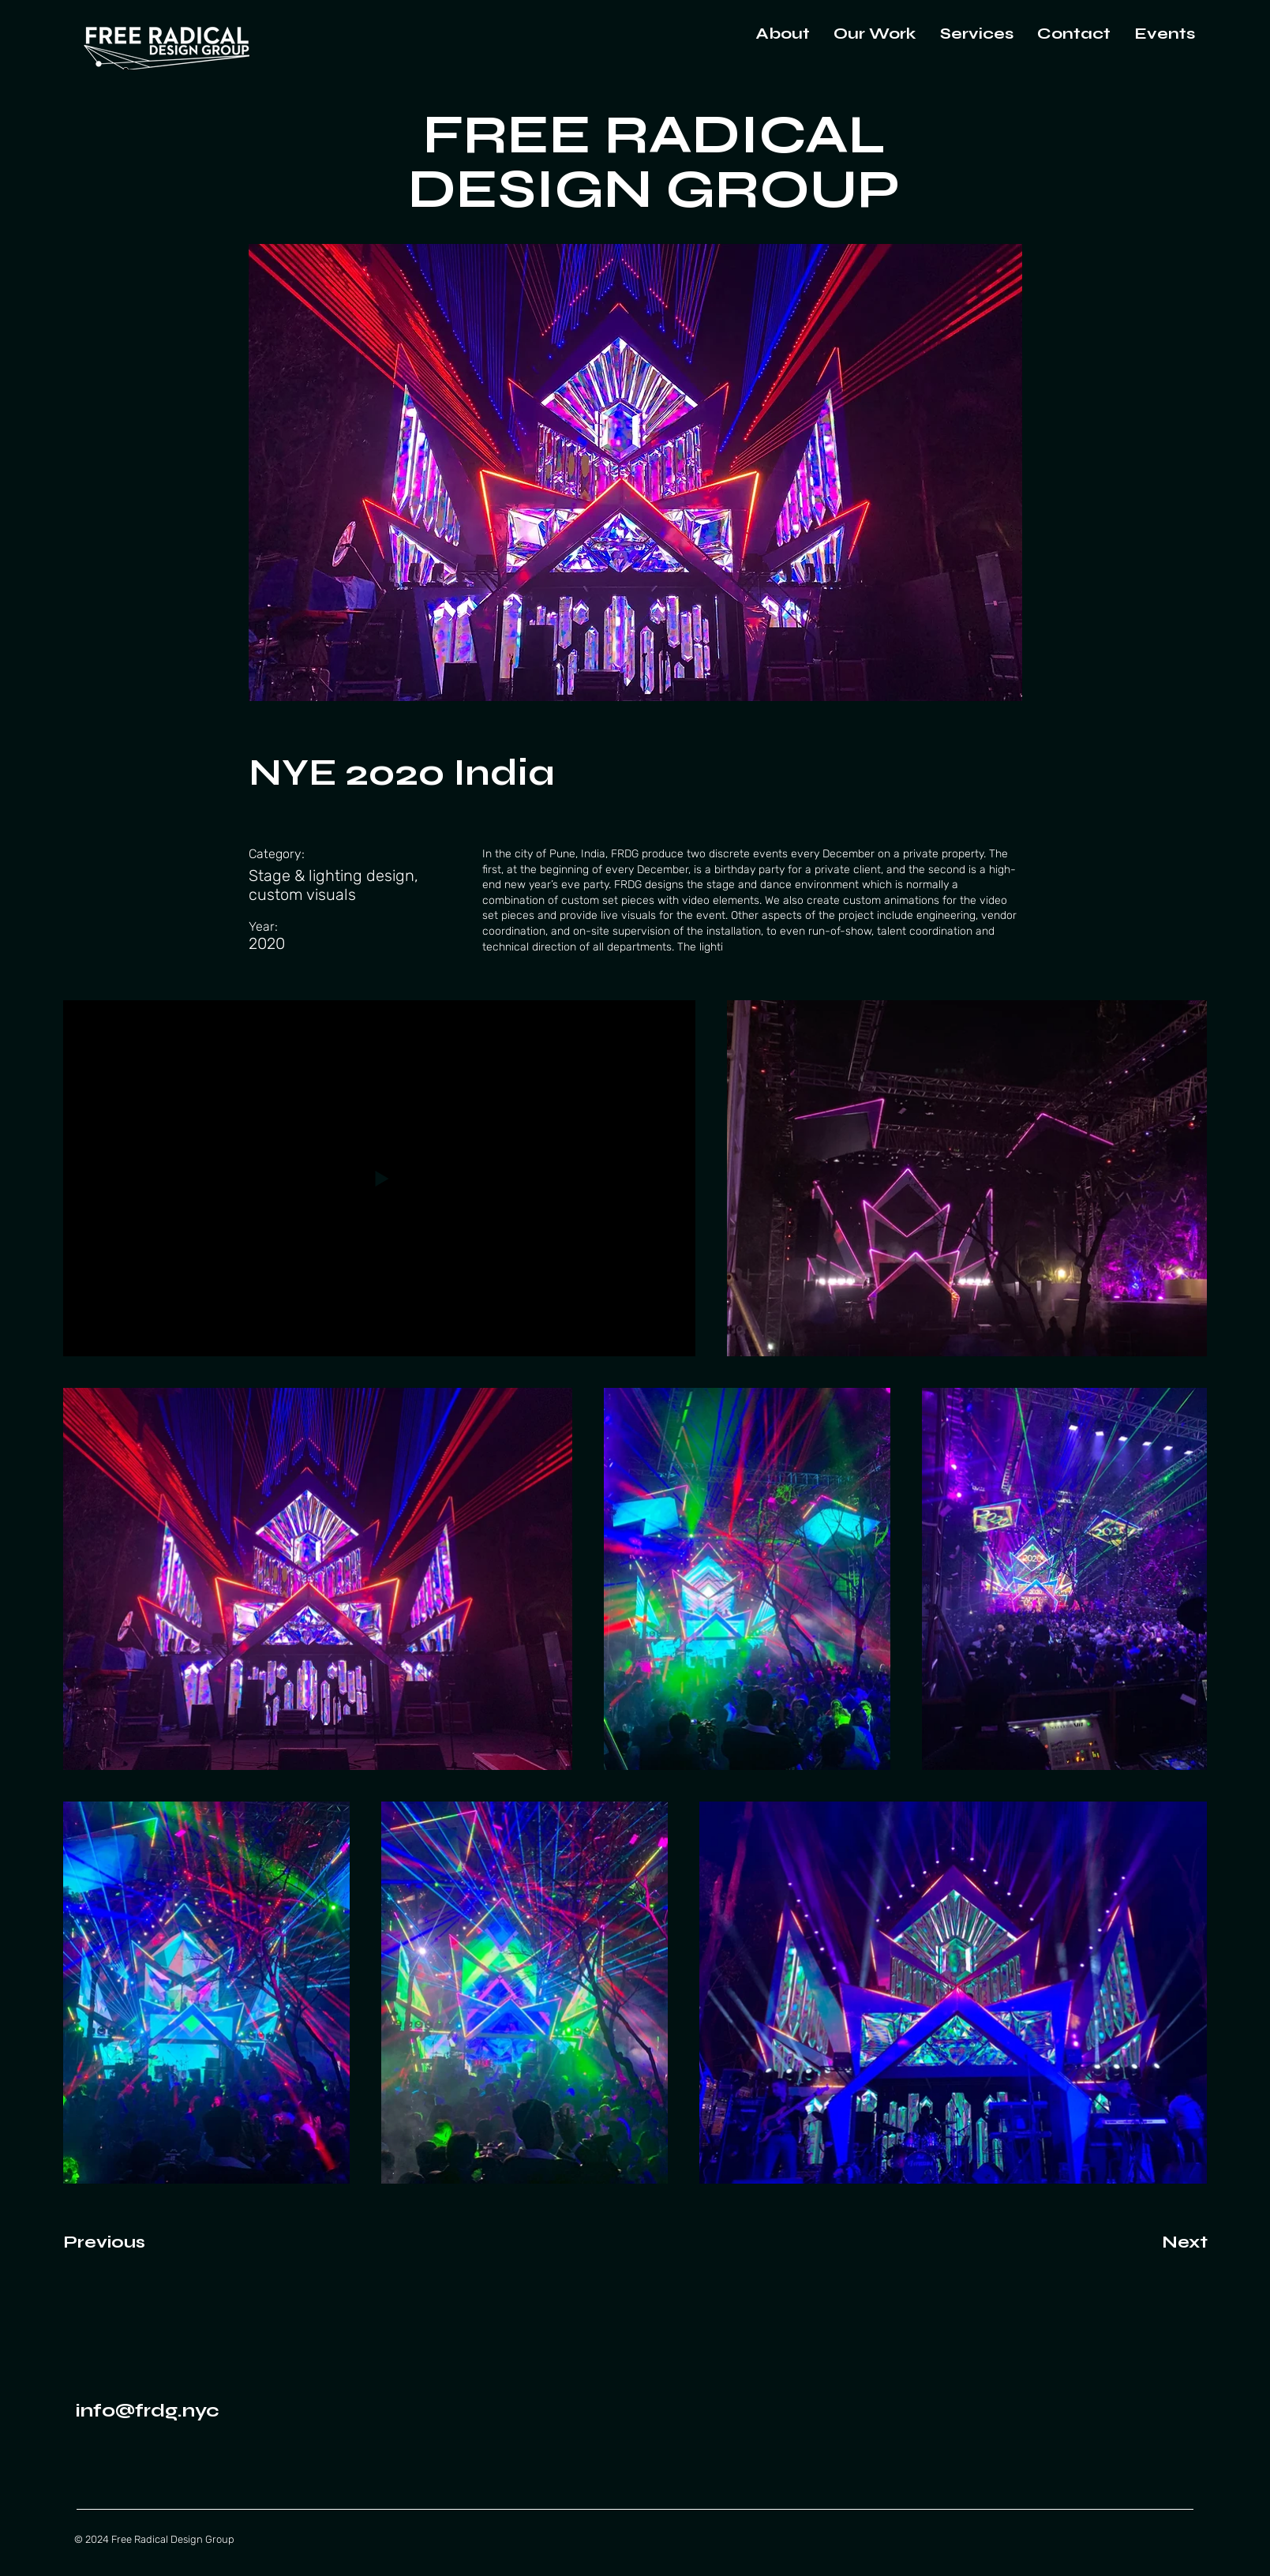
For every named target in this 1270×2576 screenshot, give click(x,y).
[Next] (1155, 2243)
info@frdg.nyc (147, 2410)
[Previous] (119, 2243)
